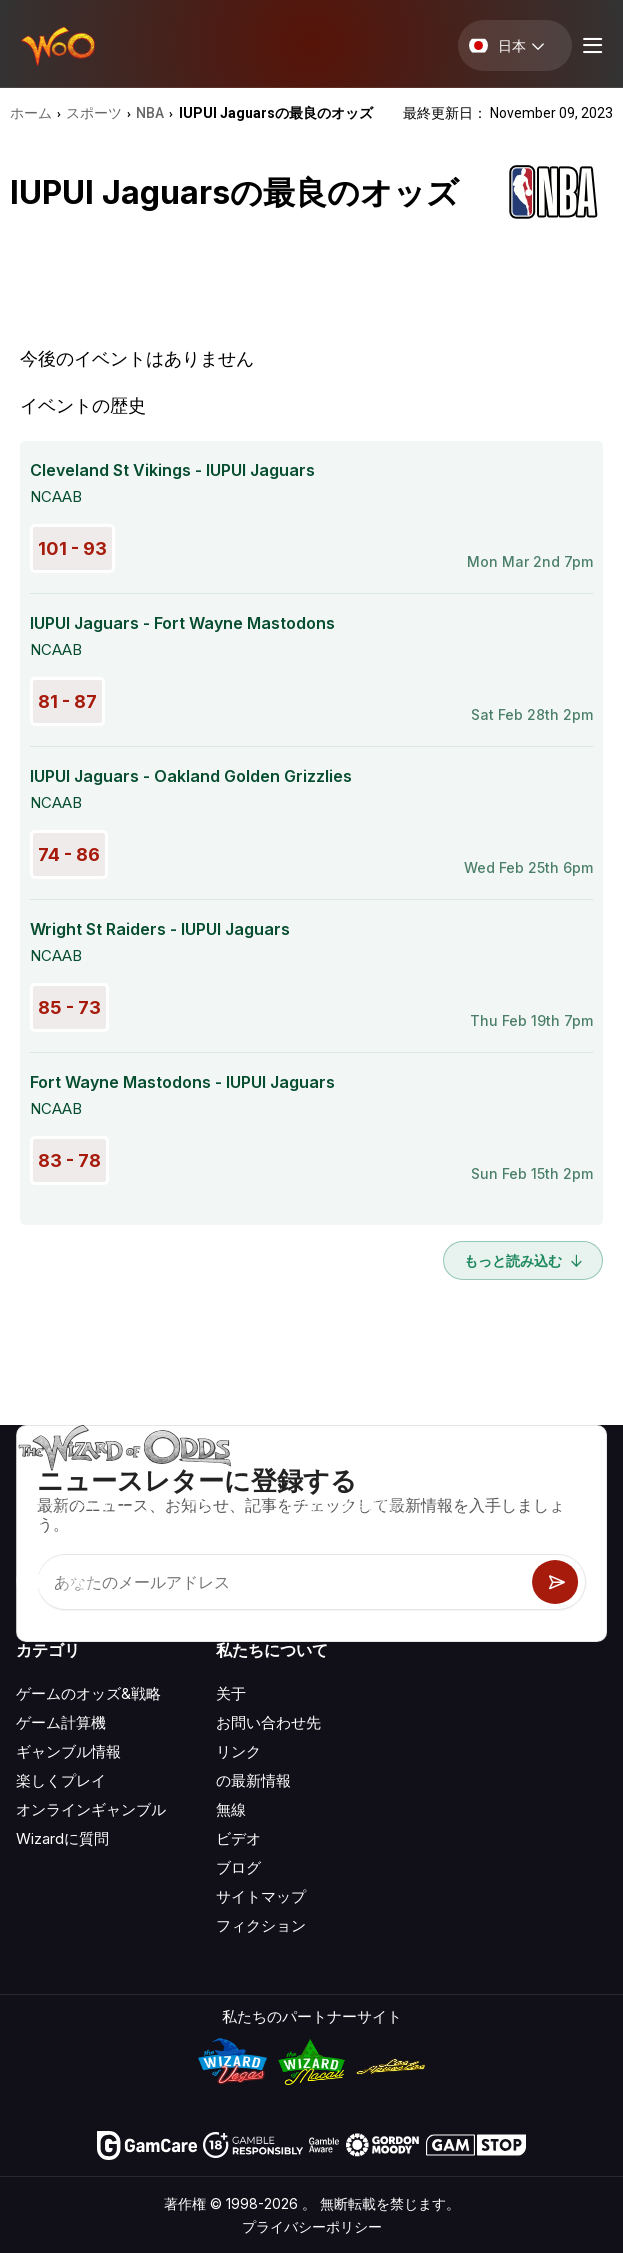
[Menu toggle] (590, 45)
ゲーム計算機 (61, 1722)
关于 (231, 1693)
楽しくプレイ (61, 1780)
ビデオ (238, 1838)
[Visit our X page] (77, 1581)
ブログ (238, 1867)
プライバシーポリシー (312, 2226)
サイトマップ (261, 1896)
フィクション (261, 1925)
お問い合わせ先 (268, 1722)
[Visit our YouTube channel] (33, 1581)
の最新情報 (253, 1780)
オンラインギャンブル (91, 1809)
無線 (231, 1809)
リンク (238, 1751)
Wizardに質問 (62, 1838)
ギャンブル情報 (68, 1751)
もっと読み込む (523, 1260)
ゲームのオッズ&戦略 (88, 1693)
